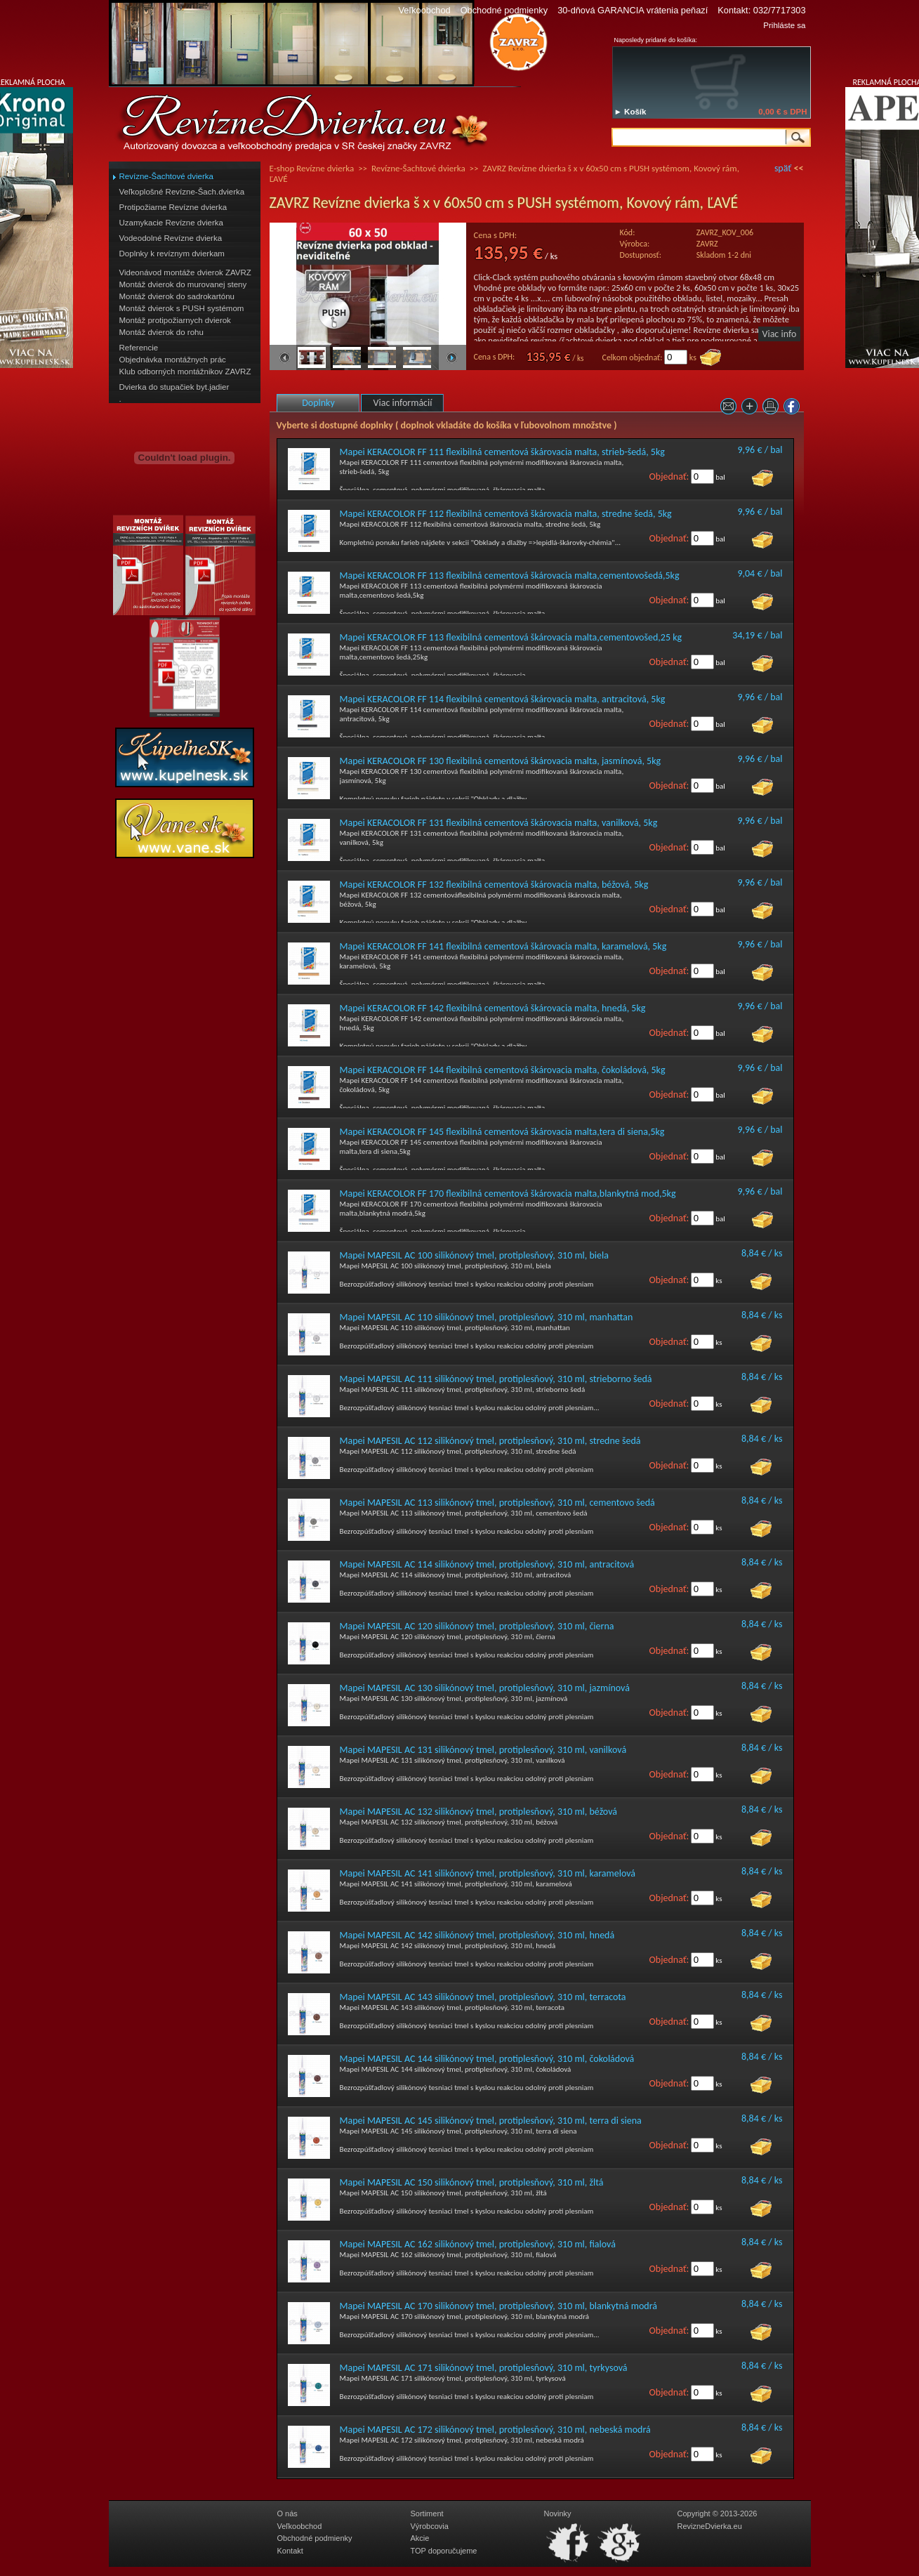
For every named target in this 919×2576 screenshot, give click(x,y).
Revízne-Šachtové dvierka (166, 176)
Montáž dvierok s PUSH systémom (181, 308)
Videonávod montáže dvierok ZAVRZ (185, 272)
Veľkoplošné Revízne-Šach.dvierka (182, 192)
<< (799, 168)
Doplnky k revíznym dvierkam (172, 253)
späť (782, 168)
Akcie (420, 2538)
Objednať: (669, 476)
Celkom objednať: (632, 357)
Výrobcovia (430, 2526)
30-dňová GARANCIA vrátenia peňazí (632, 10)
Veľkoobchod (424, 10)
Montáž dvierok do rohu (161, 332)
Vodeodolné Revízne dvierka (171, 238)
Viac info (779, 334)
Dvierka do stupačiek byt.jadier (174, 387)
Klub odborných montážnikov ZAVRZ (185, 371)
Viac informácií (402, 403)
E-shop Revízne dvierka (312, 168)
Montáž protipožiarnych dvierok (175, 320)
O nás (287, 2513)
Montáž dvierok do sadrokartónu (177, 296)
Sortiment (427, 2513)
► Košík (630, 111)
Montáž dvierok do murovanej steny (183, 284)
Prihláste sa (784, 25)
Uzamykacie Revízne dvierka (171, 222)
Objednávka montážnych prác (172, 359)
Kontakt (290, 2551)
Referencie (139, 347)
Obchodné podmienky (504, 10)
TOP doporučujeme (444, 2551)
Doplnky (318, 403)
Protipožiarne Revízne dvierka (173, 207)
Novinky (557, 2513)
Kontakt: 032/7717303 (761, 10)
